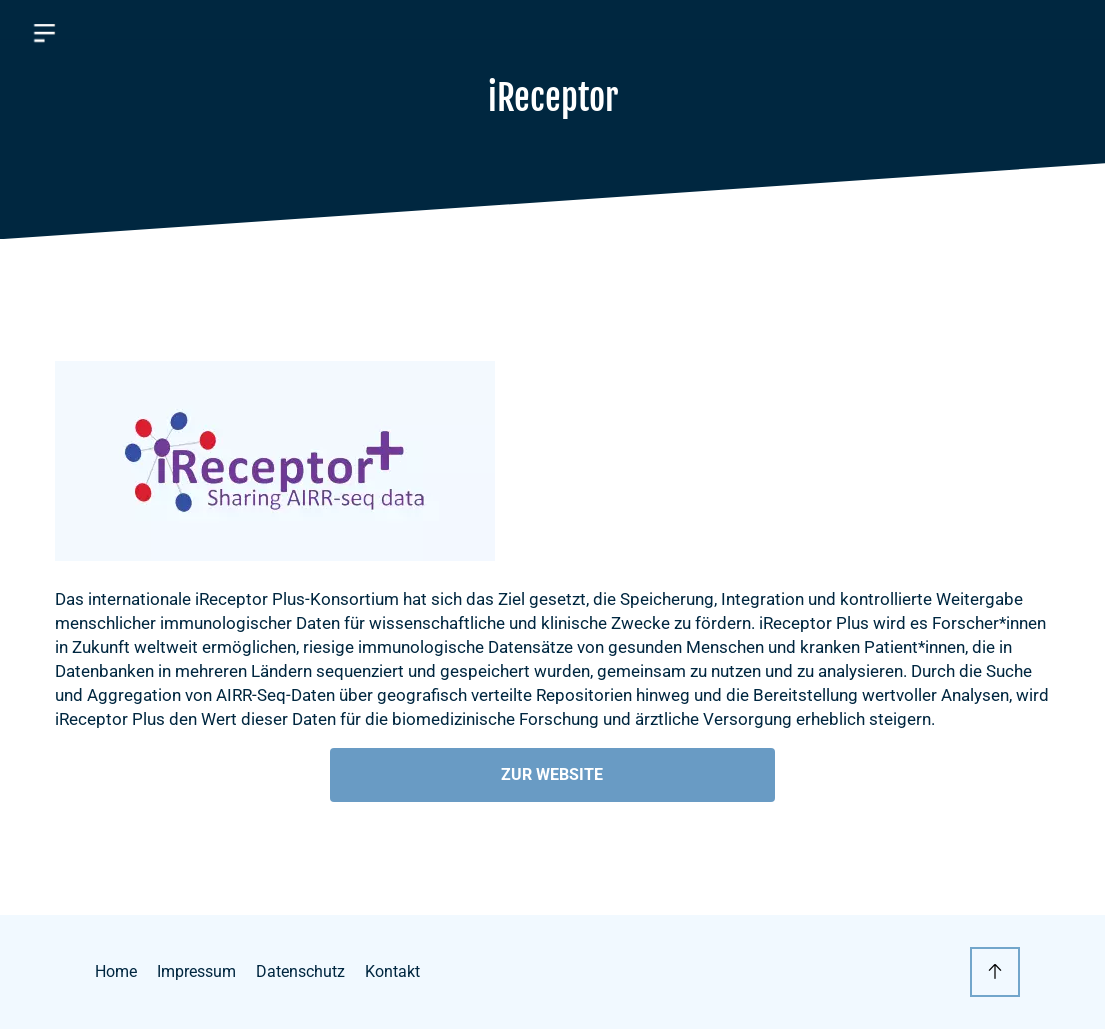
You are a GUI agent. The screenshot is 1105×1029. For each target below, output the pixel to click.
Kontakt (392, 971)
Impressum (196, 971)
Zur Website (552, 774)
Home (116, 971)
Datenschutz (300, 971)
